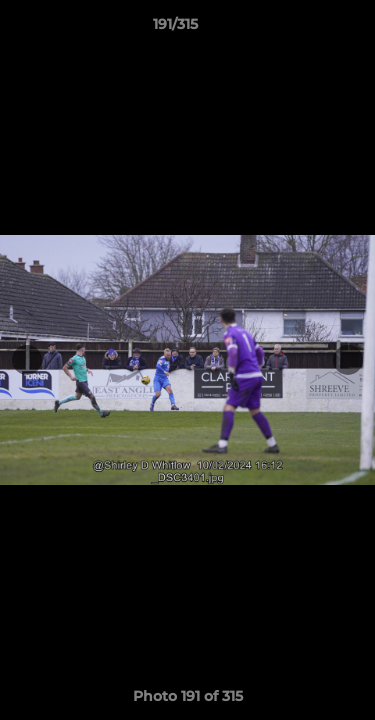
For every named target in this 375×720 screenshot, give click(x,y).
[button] (303, 29)
